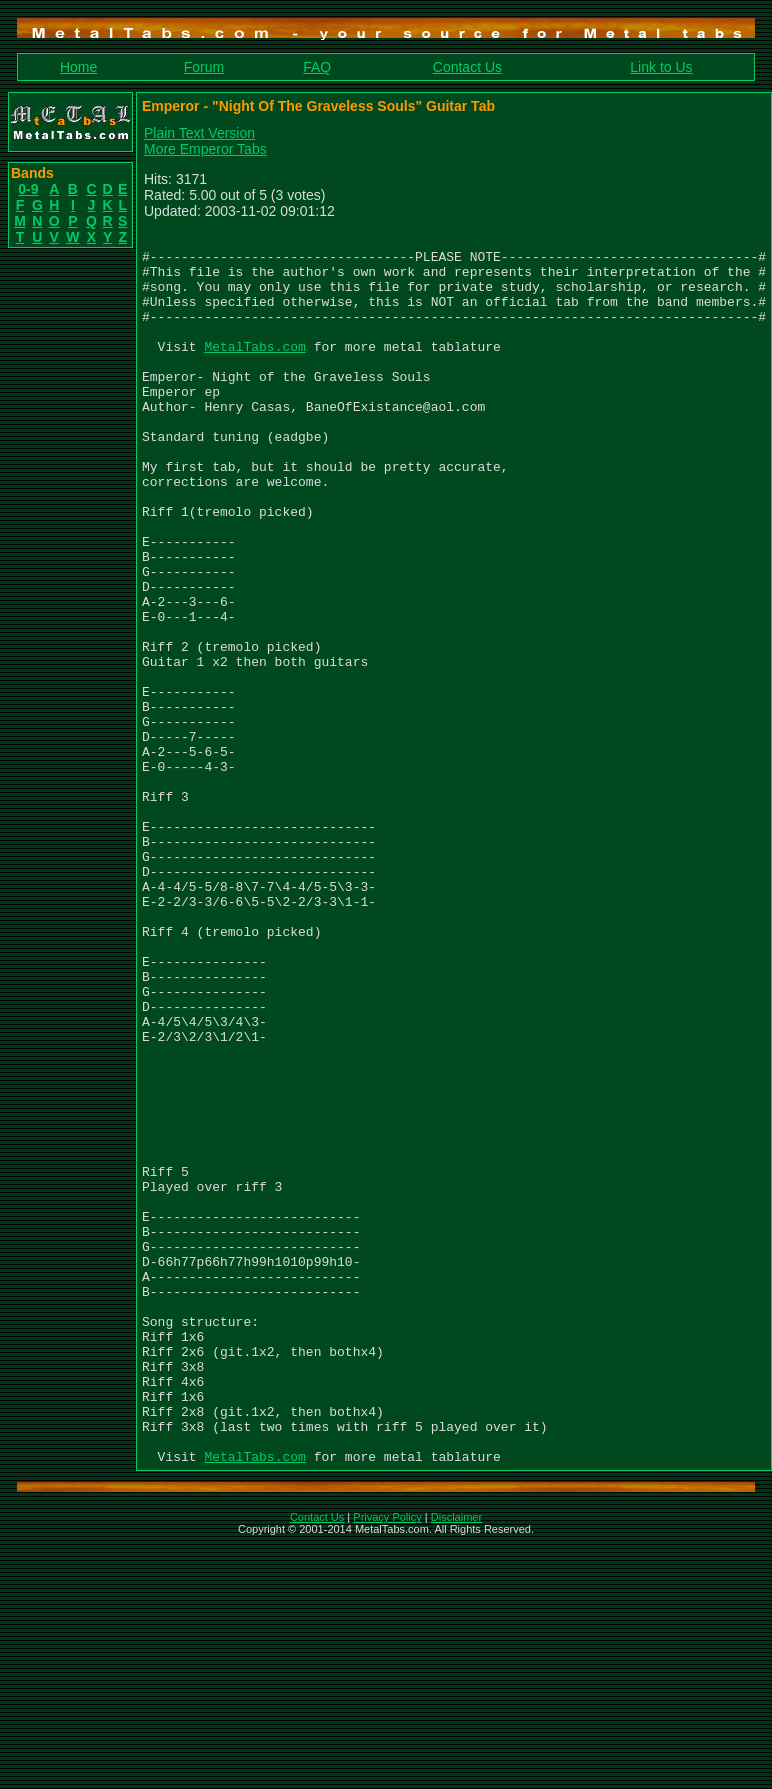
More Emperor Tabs (205, 149)
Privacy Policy (387, 1763)
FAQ (317, 67)
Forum (204, 67)
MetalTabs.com (254, 370)
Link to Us (661, 67)
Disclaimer (456, 1763)
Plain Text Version (199, 133)
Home (78, 67)
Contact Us (467, 67)
